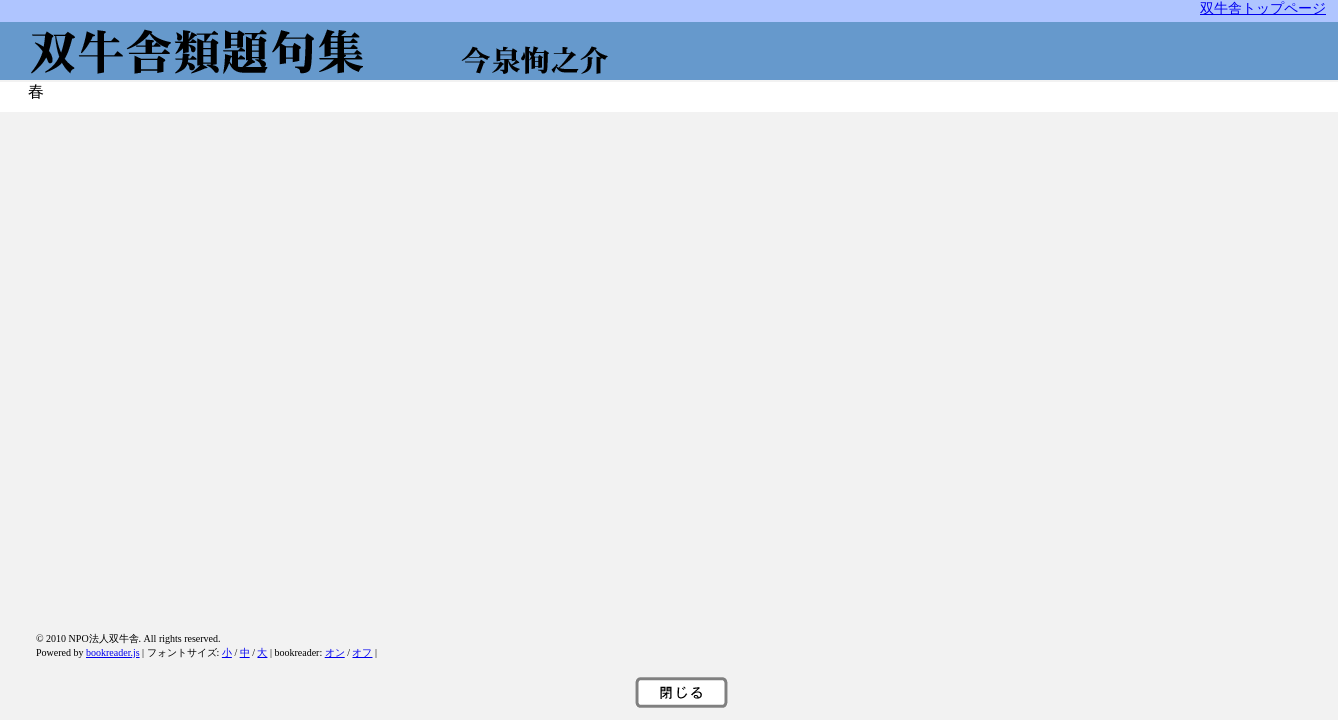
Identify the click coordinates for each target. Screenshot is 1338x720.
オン (335, 652)
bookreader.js (113, 652)
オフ (362, 652)
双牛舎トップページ (1263, 8)
